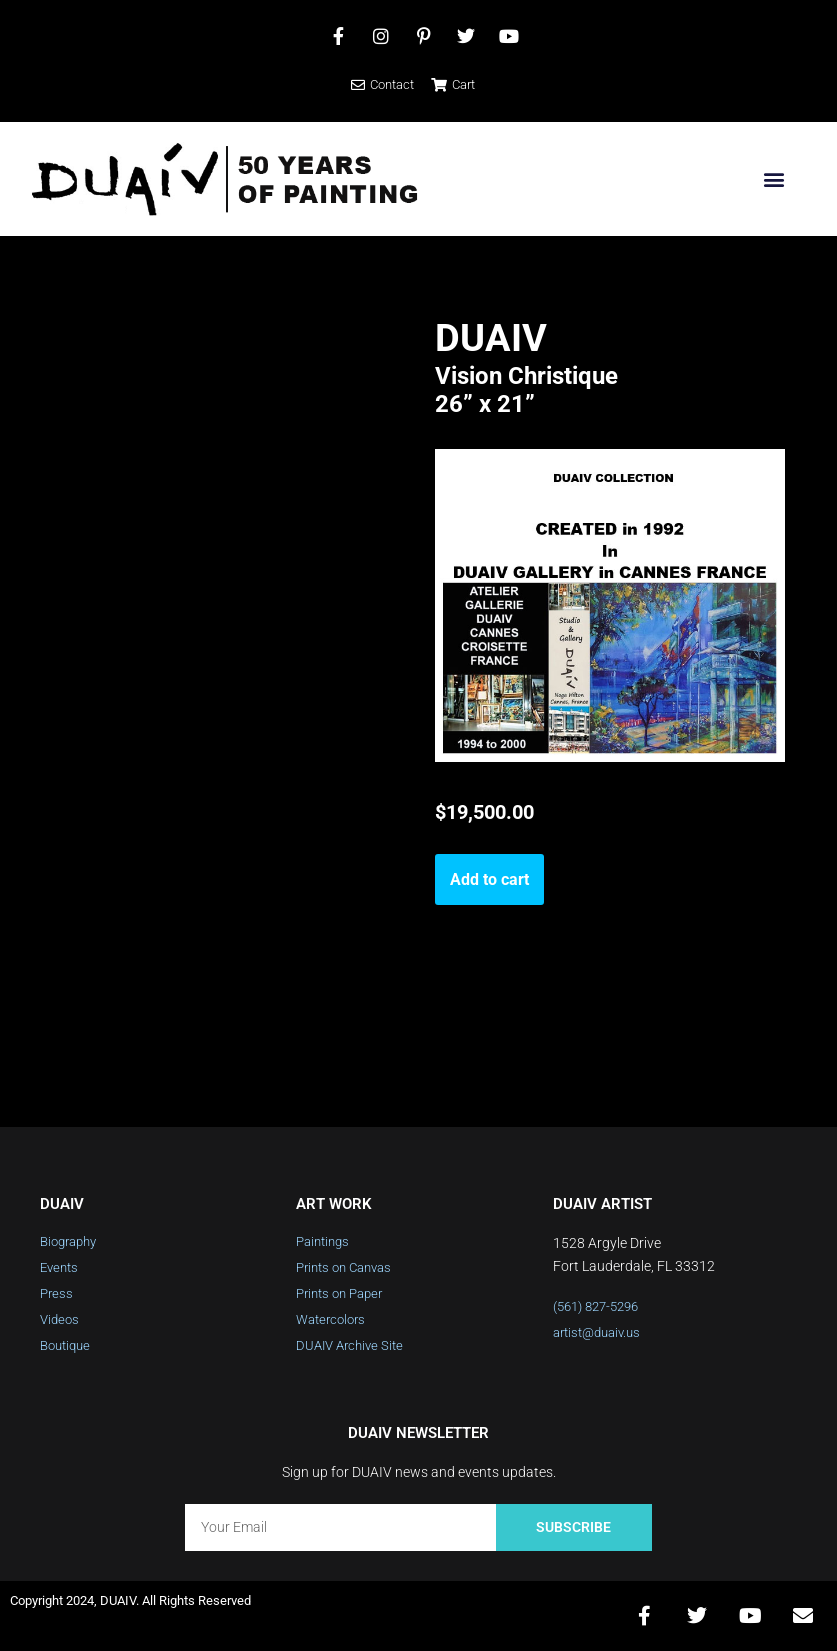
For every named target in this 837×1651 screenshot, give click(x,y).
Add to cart (489, 879)
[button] (773, 179)
